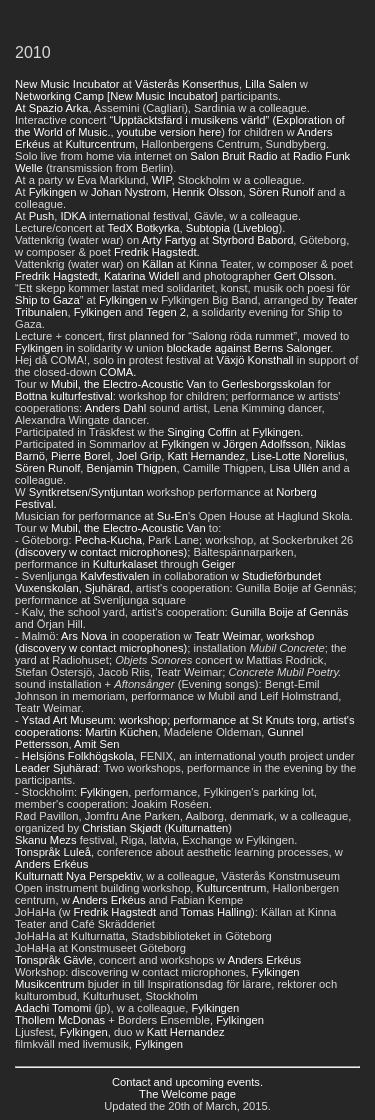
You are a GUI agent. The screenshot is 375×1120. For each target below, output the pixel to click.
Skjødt (145, 828)
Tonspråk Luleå (53, 852)
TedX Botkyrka (143, 228)
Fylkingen (53, 192)
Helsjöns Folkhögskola (78, 756)
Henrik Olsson (207, 192)
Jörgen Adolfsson (266, 444)
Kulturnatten (198, 828)
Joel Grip (138, 456)
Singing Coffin (201, 432)
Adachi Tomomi (53, 1008)
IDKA (73, 216)
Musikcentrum (50, 984)
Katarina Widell (141, 276)
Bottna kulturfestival (64, 396)
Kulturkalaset (125, 564)
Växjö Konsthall (254, 360)
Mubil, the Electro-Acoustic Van (128, 384)
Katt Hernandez (206, 456)
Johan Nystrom (128, 192)
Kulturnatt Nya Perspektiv (77, 876)
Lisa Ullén (294, 468)
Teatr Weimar (228, 636)
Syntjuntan (117, 492)
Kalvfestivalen (114, 576)
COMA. (118, 372)
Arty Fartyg (169, 240)
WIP (162, 180)
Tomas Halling (216, 912)
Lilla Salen (271, 84)
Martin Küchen (121, 732)
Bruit (233, 156)
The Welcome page (187, 1094)
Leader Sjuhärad (56, 768)
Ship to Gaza (47, 300)
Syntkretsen (58, 492)
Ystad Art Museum (67, 720)
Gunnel (286, 732)
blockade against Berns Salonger (249, 348)
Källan (157, 264)
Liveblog (258, 228)
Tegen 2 (166, 312)
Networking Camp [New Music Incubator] (116, 96)
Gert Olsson (304, 276)
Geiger (219, 564)
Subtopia (208, 228)
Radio (262, 156)
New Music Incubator (67, 84)
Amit (86, 744)
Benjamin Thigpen (132, 468)
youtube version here (169, 132)
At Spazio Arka (51, 108)
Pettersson (41, 744)
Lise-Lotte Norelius (297, 456)
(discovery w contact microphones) (101, 552)
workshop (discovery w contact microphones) (164, 642)
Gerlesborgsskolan (267, 384)
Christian (104, 828)
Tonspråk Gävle (54, 960)
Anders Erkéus (51, 864)
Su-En (172, 516)
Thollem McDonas (60, 1020)
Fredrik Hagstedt (56, 276)
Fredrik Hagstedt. (157, 252)
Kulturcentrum (100, 144)
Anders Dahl (116, 408)
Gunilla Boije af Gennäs (290, 612)
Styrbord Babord (252, 240)
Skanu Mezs (46, 840)
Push (42, 216)
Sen (110, 744)
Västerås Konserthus (187, 84)
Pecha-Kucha (108, 540)
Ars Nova (84, 636)
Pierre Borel (80, 456)
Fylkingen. (277, 432)
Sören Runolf (281, 192)
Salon (204, 156)
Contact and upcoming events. (187, 1082)
